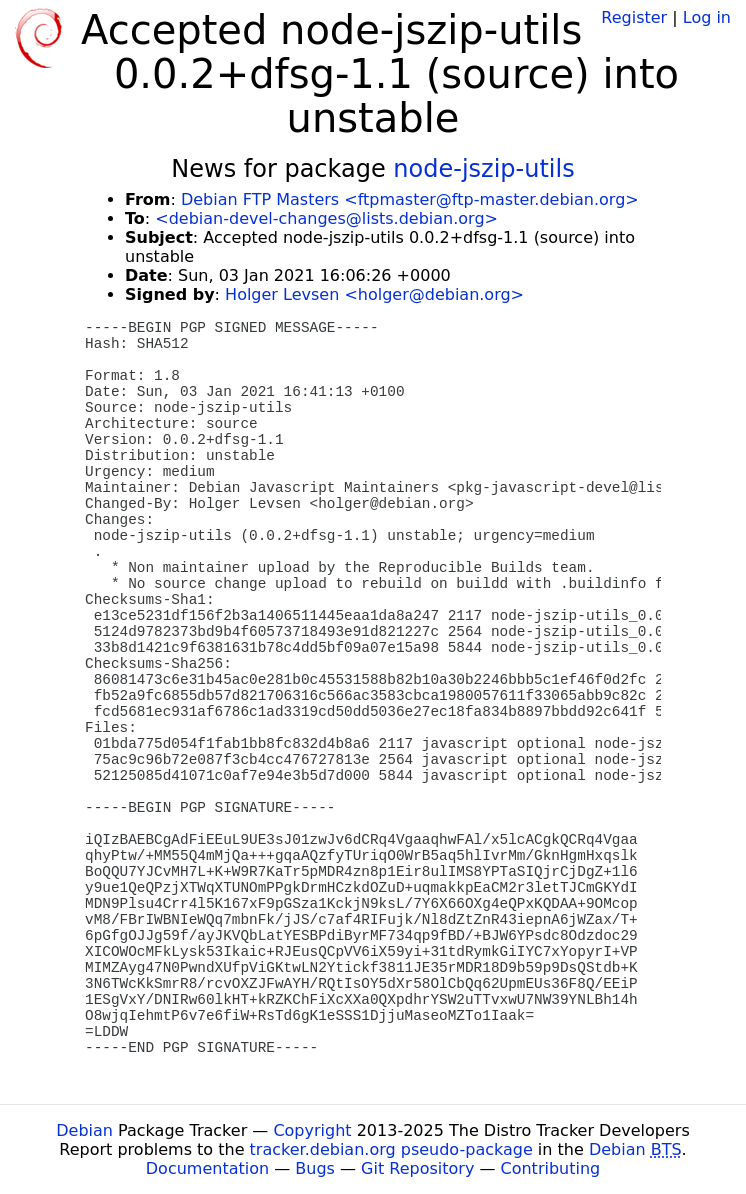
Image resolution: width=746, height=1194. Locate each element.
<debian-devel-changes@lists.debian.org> (326, 218)
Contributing (551, 1168)
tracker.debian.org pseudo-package (391, 1149)
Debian (84, 1130)
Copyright (312, 1130)
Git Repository (417, 1168)
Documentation (207, 1168)
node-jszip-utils (483, 169)
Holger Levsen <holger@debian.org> (374, 294)
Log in (707, 17)
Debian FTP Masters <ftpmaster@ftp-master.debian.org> (410, 199)
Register (634, 17)
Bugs (315, 1168)
